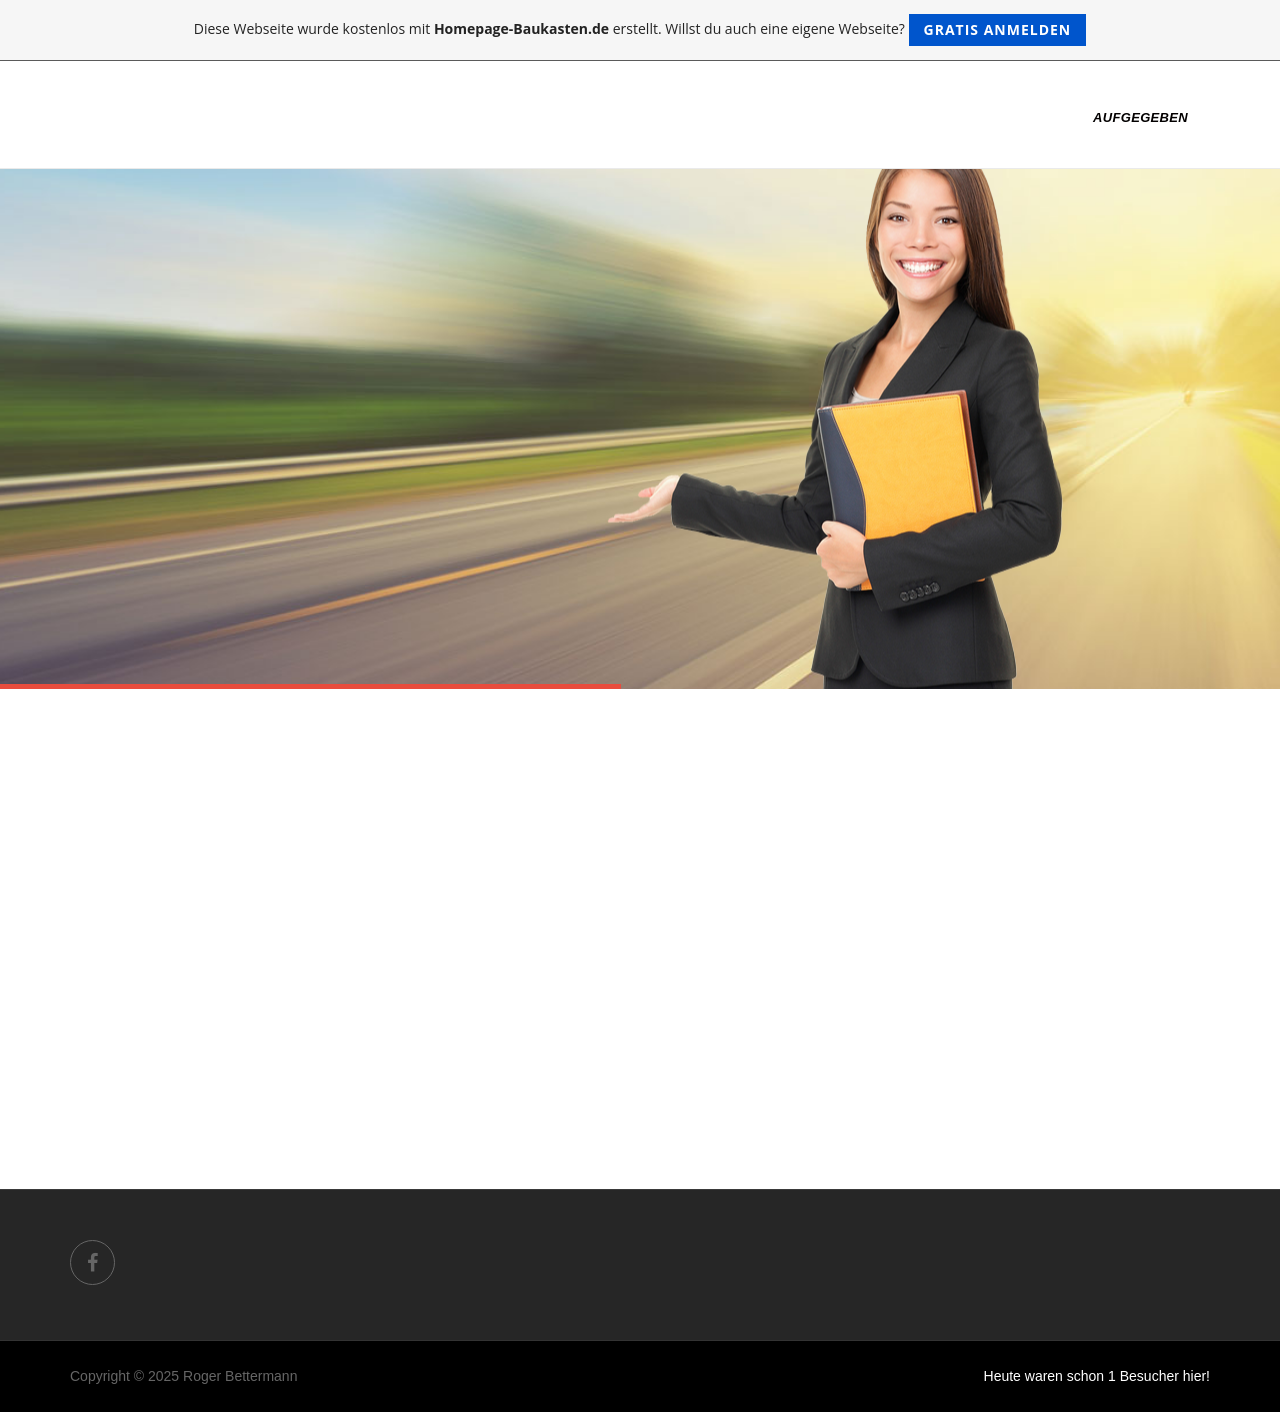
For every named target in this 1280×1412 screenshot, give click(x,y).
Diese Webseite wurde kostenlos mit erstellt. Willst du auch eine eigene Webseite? (640, 30)
